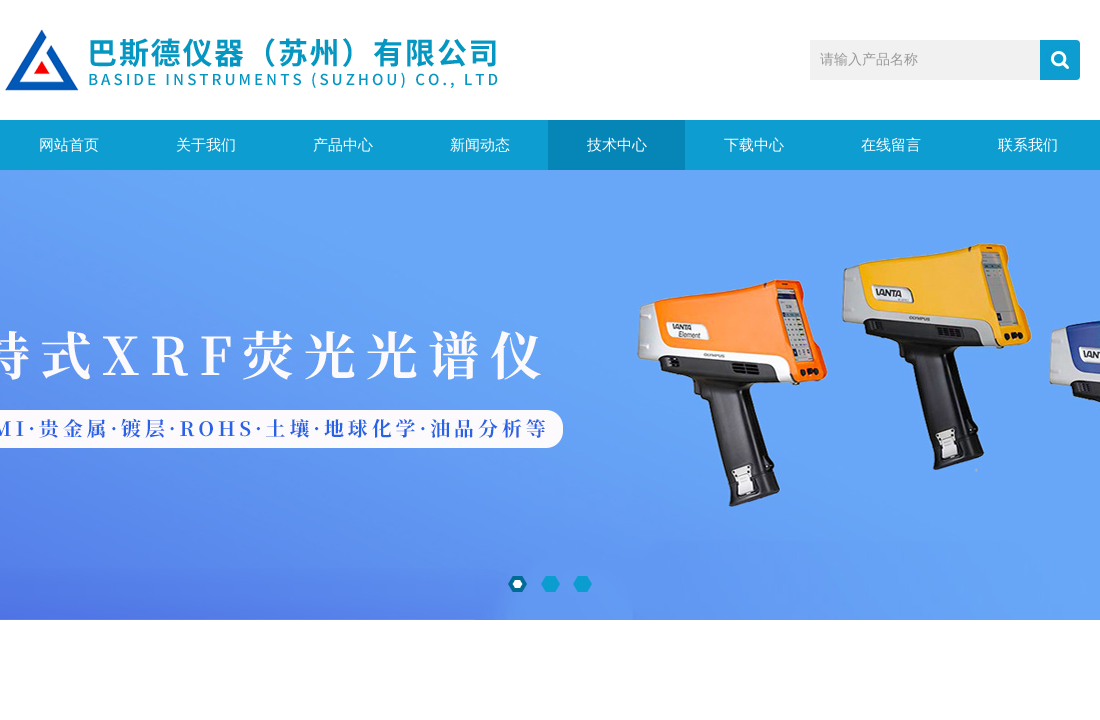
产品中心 (343, 145)
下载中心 (754, 145)
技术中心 (617, 145)
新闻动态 (480, 145)
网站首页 (69, 145)
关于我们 (206, 145)
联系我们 (1028, 145)
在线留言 (891, 145)
